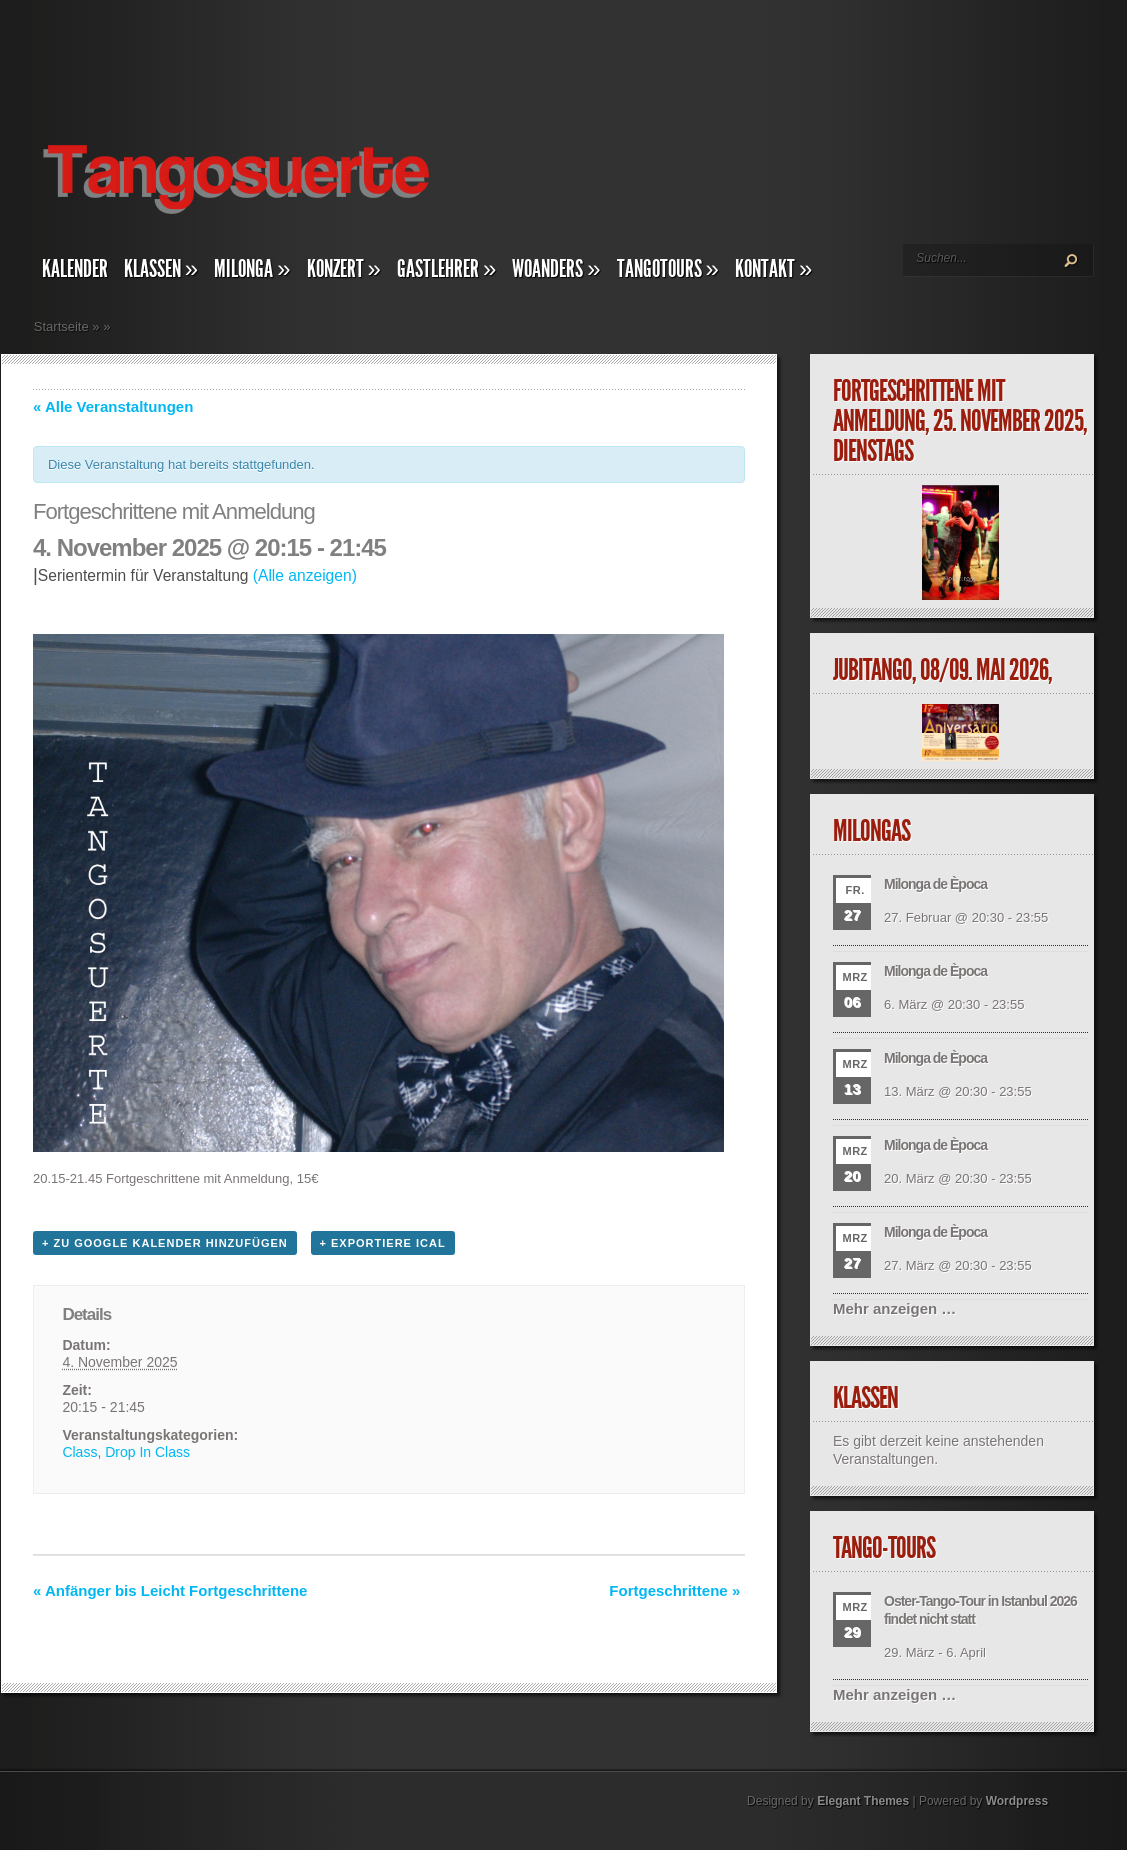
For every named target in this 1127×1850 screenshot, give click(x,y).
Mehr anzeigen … (894, 1308)
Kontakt (773, 269)
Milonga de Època (935, 884)
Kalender (75, 269)
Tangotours (668, 269)
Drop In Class (147, 1452)
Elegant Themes (863, 1801)
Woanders (556, 269)
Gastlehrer (446, 269)
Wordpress (1017, 1801)
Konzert (344, 269)
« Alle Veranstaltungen (113, 406)
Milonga (252, 269)
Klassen (161, 269)
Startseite (61, 326)
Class (79, 1452)
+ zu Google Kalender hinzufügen (165, 1243)
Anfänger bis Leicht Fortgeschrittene (170, 1590)
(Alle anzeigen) (305, 575)
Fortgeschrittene (674, 1590)
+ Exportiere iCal (383, 1243)
